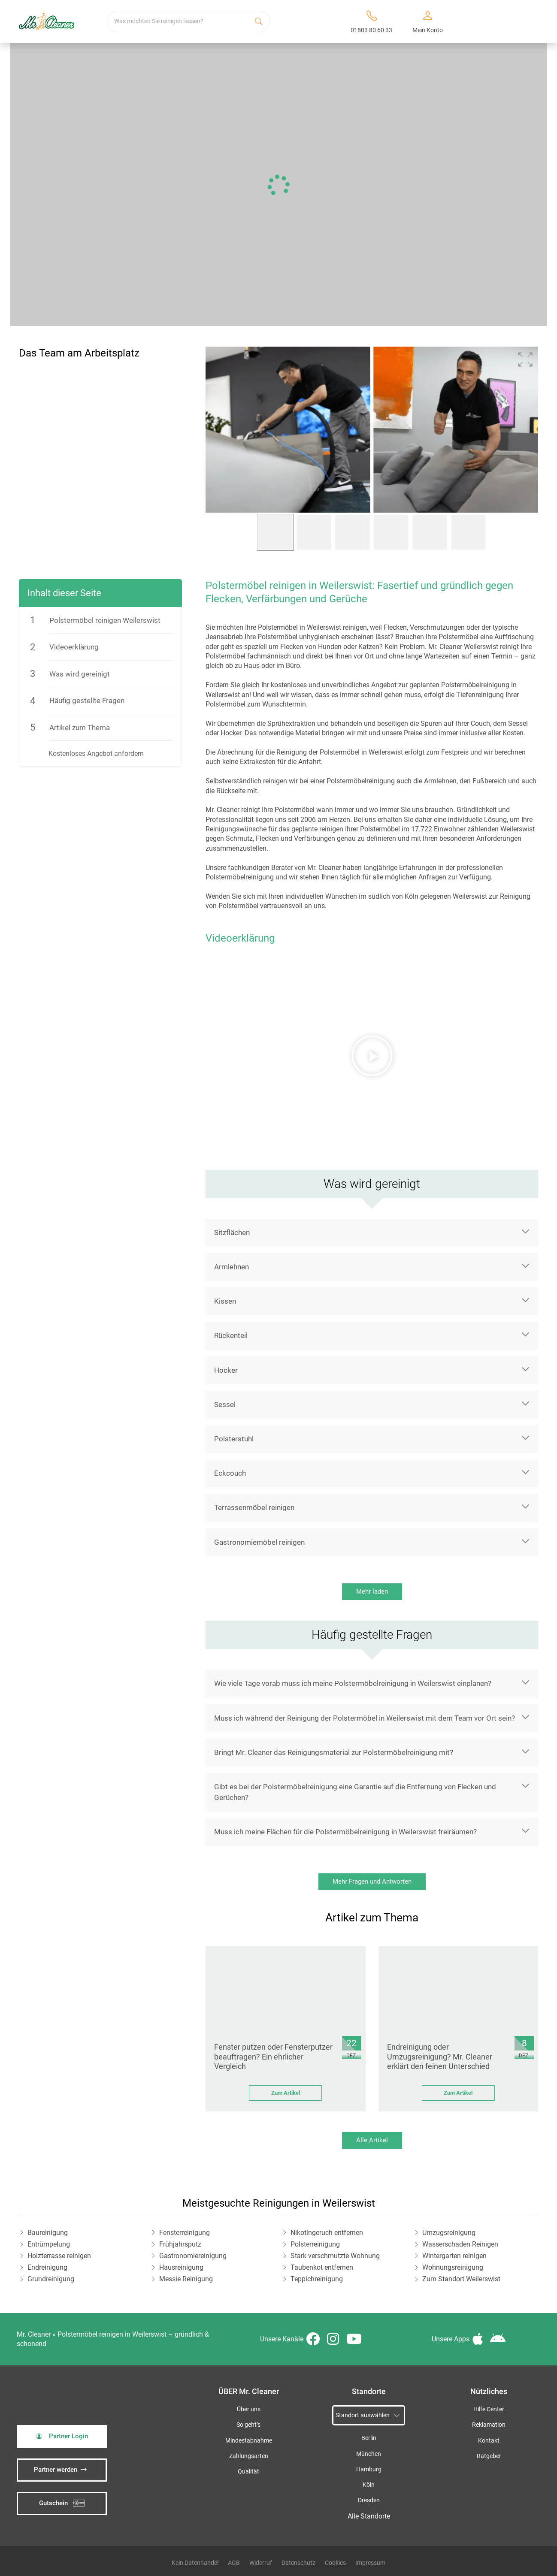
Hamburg (368, 2469)
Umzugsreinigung (448, 2233)
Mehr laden (372, 1591)
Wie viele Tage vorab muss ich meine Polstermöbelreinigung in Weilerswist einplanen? (352, 1683)
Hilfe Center (488, 2409)
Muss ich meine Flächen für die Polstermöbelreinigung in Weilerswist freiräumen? (345, 1831)
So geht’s (248, 2424)
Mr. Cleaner (34, 2334)
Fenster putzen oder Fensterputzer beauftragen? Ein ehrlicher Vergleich (273, 2057)
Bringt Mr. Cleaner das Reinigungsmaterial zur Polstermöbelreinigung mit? (333, 1752)
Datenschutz (298, 2562)
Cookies (335, 2562)
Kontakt (488, 2440)
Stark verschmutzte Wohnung (335, 2256)
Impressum (370, 2562)
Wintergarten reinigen (454, 2256)
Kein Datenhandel (195, 2562)
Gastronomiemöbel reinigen (259, 1542)
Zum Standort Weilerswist (461, 2279)
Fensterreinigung (184, 2233)
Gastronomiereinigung (193, 2256)
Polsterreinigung (315, 2244)
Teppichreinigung (317, 2279)
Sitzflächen (232, 1232)
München (368, 2454)
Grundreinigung (50, 2279)
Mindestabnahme (248, 2440)
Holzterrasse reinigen (59, 2256)
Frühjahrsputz (180, 2244)
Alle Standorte (369, 2516)
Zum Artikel (285, 2093)
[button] (525, 359)
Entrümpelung (48, 2244)
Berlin (368, 2438)
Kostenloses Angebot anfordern (96, 753)
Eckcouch (230, 1473)
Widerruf (260, 2562)
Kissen (225, 1301)
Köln (369, 2484)
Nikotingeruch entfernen (327, 2233)
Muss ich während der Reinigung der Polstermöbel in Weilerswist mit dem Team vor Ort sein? (364, 1718)
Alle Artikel (372, 2140)
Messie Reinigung (186, 2279)
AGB (234, 2562)
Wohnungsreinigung (452, 2267)
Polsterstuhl (234, 1438)
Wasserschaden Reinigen (460, 2244)
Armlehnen (231, 1266)
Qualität (248, 2471)
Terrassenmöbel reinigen (254, 1507)
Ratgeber (489, 2456)
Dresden (369, 2500)
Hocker (226, 1370)
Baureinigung (47, 2233)
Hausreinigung (181, 2267)
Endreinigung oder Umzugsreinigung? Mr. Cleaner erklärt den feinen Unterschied (439, 2057)
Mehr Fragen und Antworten (372, 1881)
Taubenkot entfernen (322, 2267)
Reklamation (489, 2424)
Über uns (248, 2409)
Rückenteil (231, 1335)
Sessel (225, 1404)
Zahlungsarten (248, 2456)
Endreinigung (47, 2267)
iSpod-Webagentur (238, 2488)
